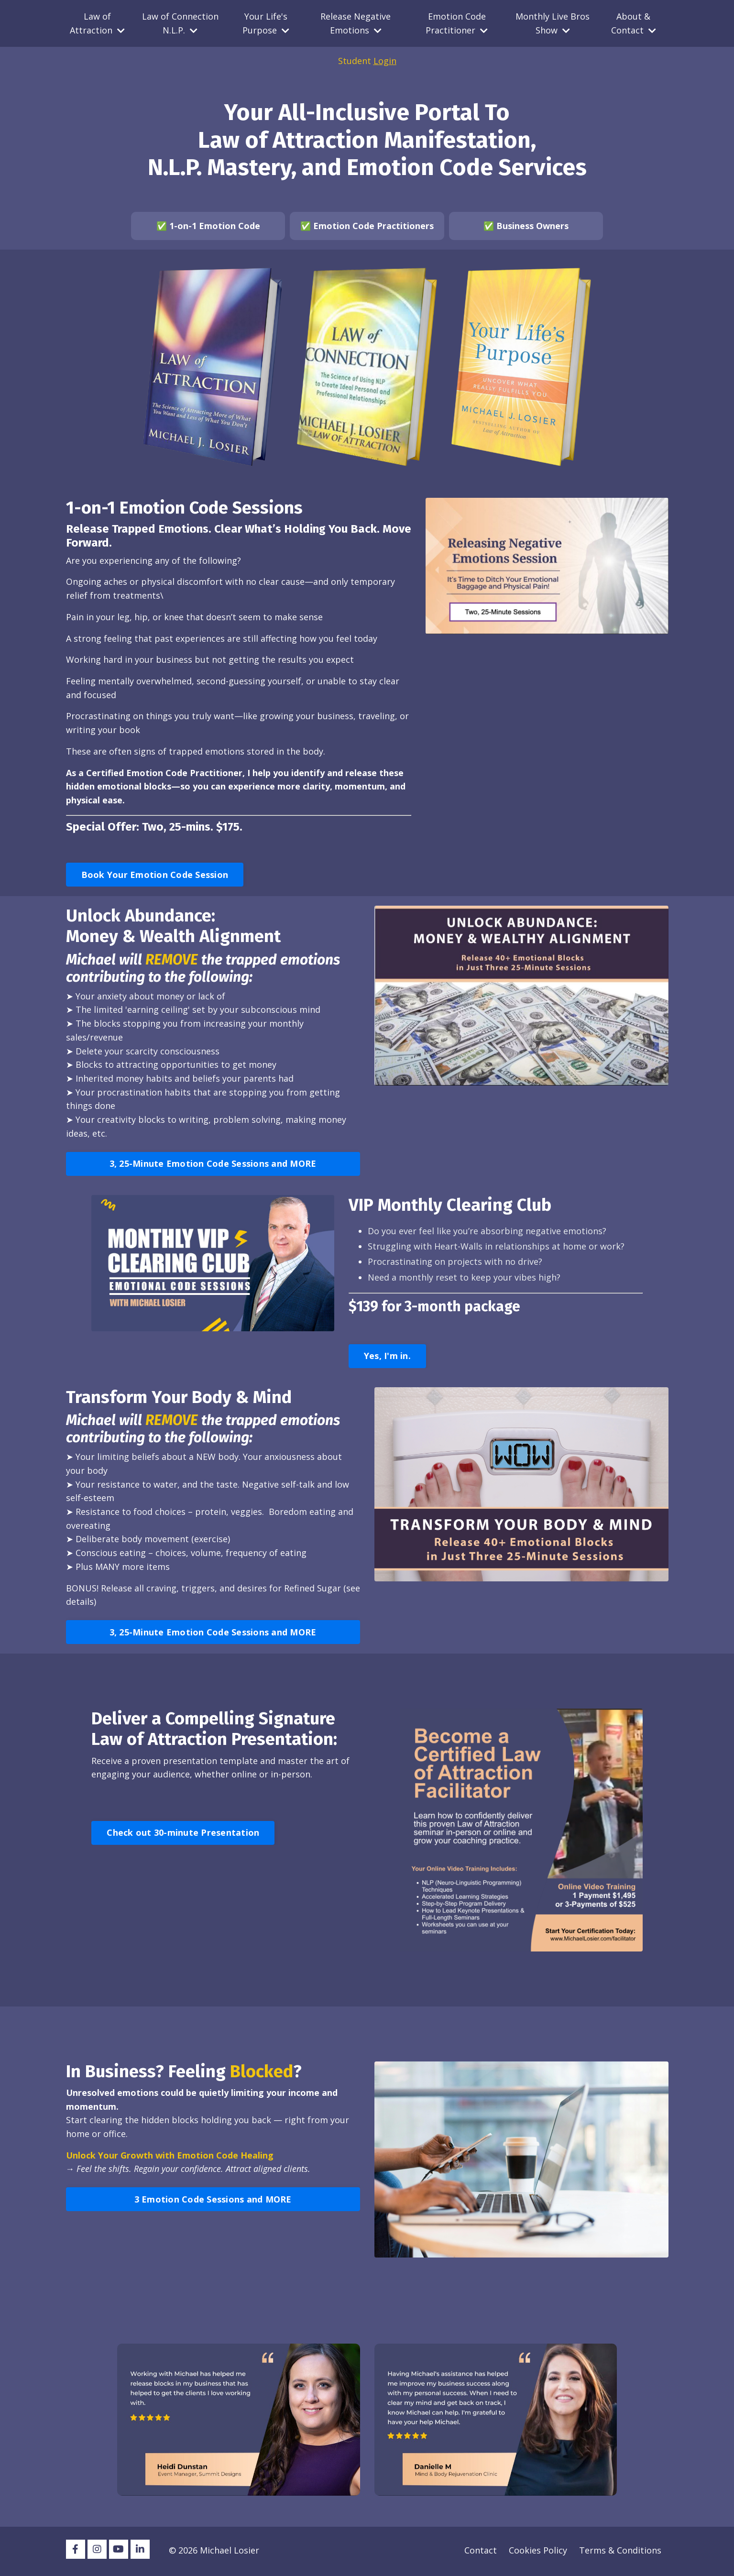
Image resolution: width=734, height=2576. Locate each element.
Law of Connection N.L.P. (180, 23)
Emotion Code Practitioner (457, 23)
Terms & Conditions (620, 2552)
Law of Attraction (97, 23)
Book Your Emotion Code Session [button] (155, 875)
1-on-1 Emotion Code (214, 225)
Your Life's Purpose (265, 23)
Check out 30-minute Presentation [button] (183, 1834)
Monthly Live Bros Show (552, 23)
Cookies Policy (538, 2552)
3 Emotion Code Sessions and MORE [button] (213, 2201)
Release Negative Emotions (355, 23)
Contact (480, 2552)
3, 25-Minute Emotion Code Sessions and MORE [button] (213, 1165)
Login (384, 60)
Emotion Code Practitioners (373, 225)
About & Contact (633, 23)
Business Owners (532, 225)
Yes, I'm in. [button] (387, 1357)
